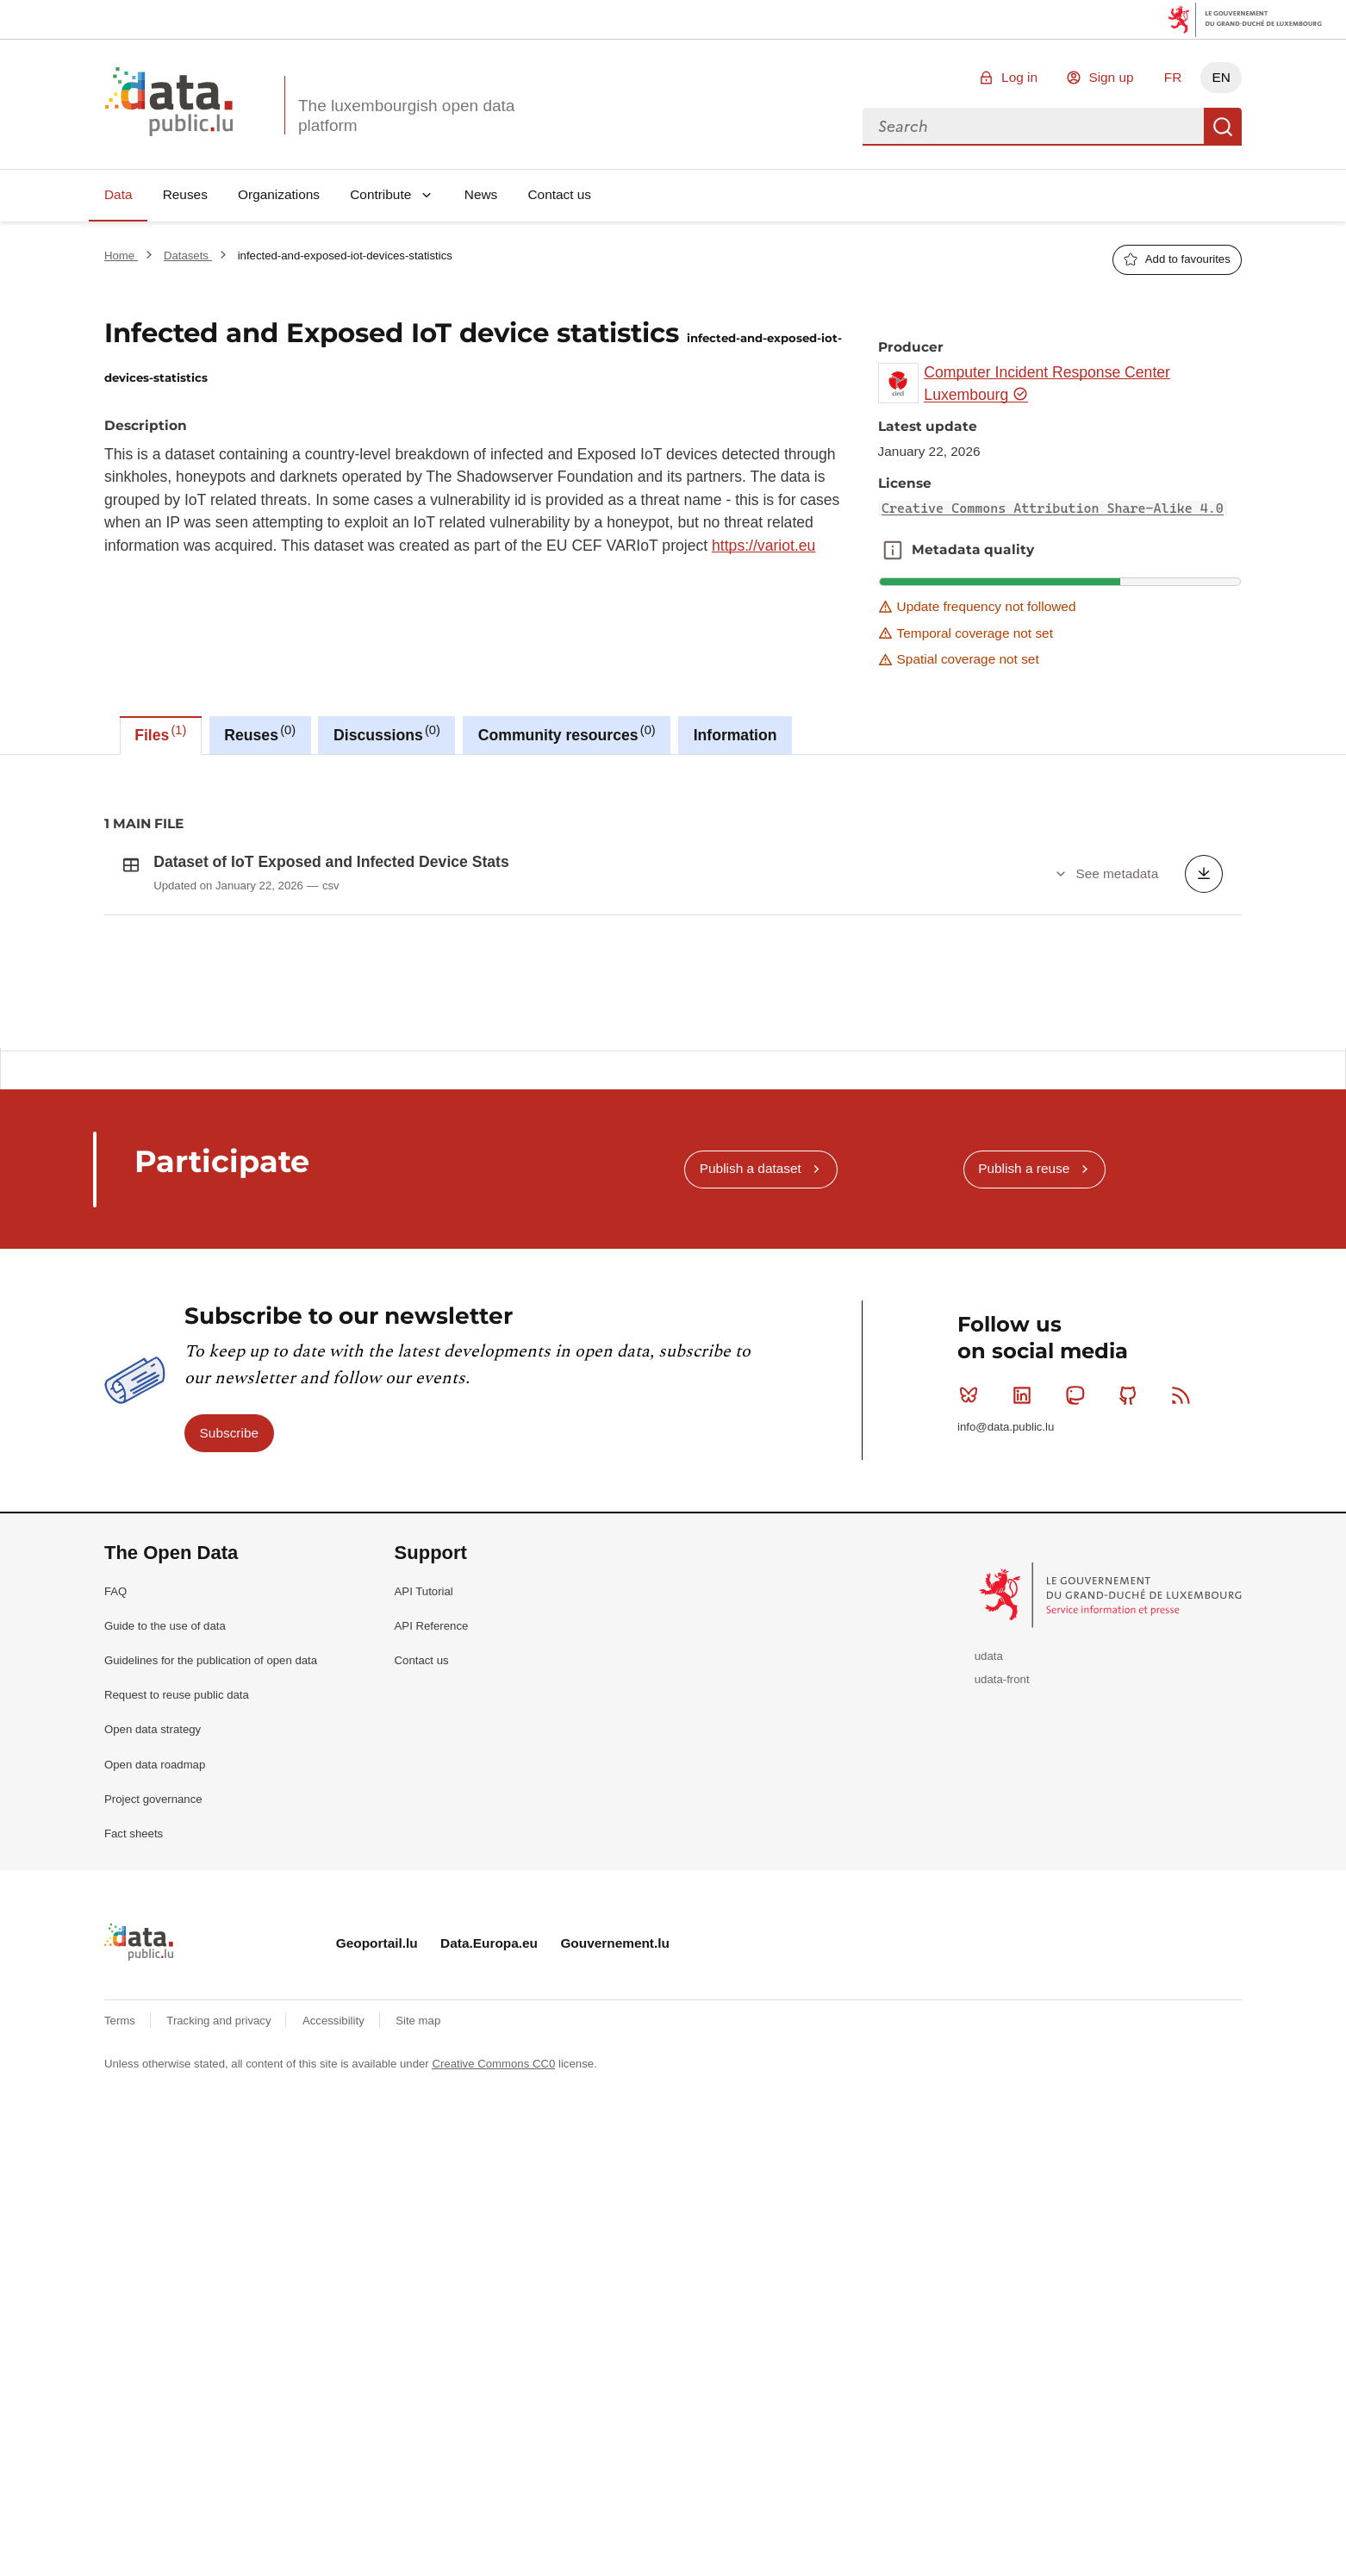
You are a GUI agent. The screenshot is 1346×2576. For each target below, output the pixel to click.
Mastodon (1078, 1642)
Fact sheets (133, 2080)
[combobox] (1033, 127)
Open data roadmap (154, 2011)
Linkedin (1026, 1642)
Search (1223, 127)
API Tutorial (424, 1838)
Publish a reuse (1023, 1416)
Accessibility (334, 2267)
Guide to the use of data (165, 1873)
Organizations (279, 194)
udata (989, 1903)
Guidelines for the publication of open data (210, 1907)
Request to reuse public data (176, 1942)
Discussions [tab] (386, 733)
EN (1221, 77)
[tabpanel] (673, 901)
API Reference (432, 1873)
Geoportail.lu (377, 2190)
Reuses (185, 194)
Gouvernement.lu (615, 2190)
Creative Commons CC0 (493, 2311)
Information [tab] (735, 735)
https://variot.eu (763, 545)
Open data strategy (152, 1976)
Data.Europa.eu (489, 2190)
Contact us (559, 194)
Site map (418, 2267)
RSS (1184, 1642)
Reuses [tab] (260, 733)
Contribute (380, 194)
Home (121, 255)
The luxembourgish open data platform (406, 115)
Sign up (1110, 77)
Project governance (153, 2046)
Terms (121, 2267)
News (480, 194)
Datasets (188, 255)
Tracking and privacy (220, 2267)
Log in (1019, 77)
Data (118, 194)
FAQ (115, 1838)
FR (1173, 77)
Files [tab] (160, 733)
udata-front (1002, 1926)
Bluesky (972, 1642)
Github (1132, 1642)
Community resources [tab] (567, 733)
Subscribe (229, 1680)
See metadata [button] (1116, 873)
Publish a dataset (750, 1416)
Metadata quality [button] (893, 550)
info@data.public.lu (1005, 1674)
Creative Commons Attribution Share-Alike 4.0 (1053, 508)
